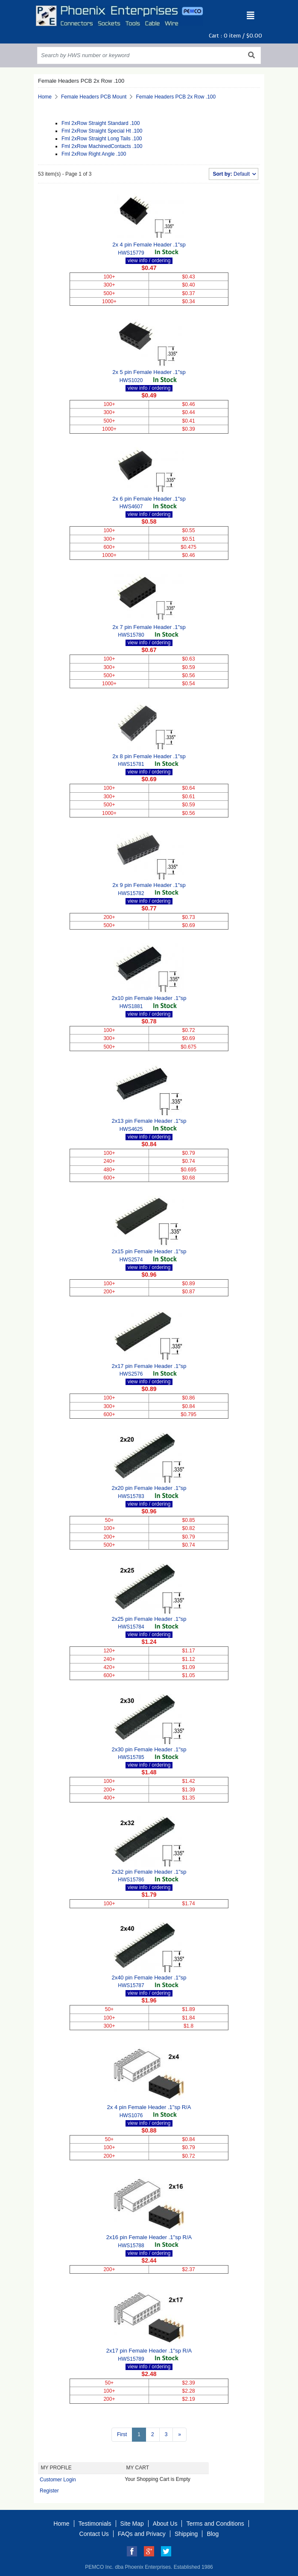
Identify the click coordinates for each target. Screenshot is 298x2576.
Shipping (186, 2533)
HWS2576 (131, 1374)
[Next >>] (179, 2435)
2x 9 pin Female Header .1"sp (149, 885)
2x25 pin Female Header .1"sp (148, 1619)
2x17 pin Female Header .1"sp (148, 1366)
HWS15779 (131, 253)
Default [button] (232, 174)
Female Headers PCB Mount (93, 97)
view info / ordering (149, 261)
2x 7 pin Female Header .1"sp (149, 627)
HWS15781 (131, 764)
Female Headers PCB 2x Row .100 (176, 97)
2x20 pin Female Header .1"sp (148, 1488)
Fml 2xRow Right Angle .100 (93, 154)
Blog (213, 2533)
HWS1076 (131, 2115)
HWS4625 (131, 1129)
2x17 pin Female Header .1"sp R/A (149, 2350)
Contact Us (94, 2533)
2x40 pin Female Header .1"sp (148, 1977)
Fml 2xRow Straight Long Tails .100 (101, 139)
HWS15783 (131, 1496)
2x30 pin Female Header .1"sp (148, 1749)
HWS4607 (131, 507)
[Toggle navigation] (250, 15)
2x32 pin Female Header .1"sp (148, 1872)
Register (49, 2491)
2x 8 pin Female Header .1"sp (149, 756)
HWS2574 (131, 1260)
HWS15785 (131, 1757)
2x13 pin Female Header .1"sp (148, 1121)
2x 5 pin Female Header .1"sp (149, 372)
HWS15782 (131, 893)
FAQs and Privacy (142, 2533)
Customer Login (58, 2480)
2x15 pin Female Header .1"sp (148, 1251)
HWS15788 (131, 2246)
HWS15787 (131, 1985)
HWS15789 (131, 2359)
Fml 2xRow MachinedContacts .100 (101, 146)
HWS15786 (131, 1880)
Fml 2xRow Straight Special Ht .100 (101, 131)
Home (45, 97)
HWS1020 (131, 380)
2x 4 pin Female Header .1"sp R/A (149, 2107)
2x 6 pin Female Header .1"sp (149, 498)
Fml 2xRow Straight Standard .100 (100, 123)
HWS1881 (131, 1006)
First (122, 2434)
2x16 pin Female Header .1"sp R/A (149, 2237)
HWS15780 (131, 635)
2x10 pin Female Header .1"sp (148, 998)
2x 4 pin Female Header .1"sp (149, 244)
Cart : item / (235, 35)
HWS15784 (131, 1627)
